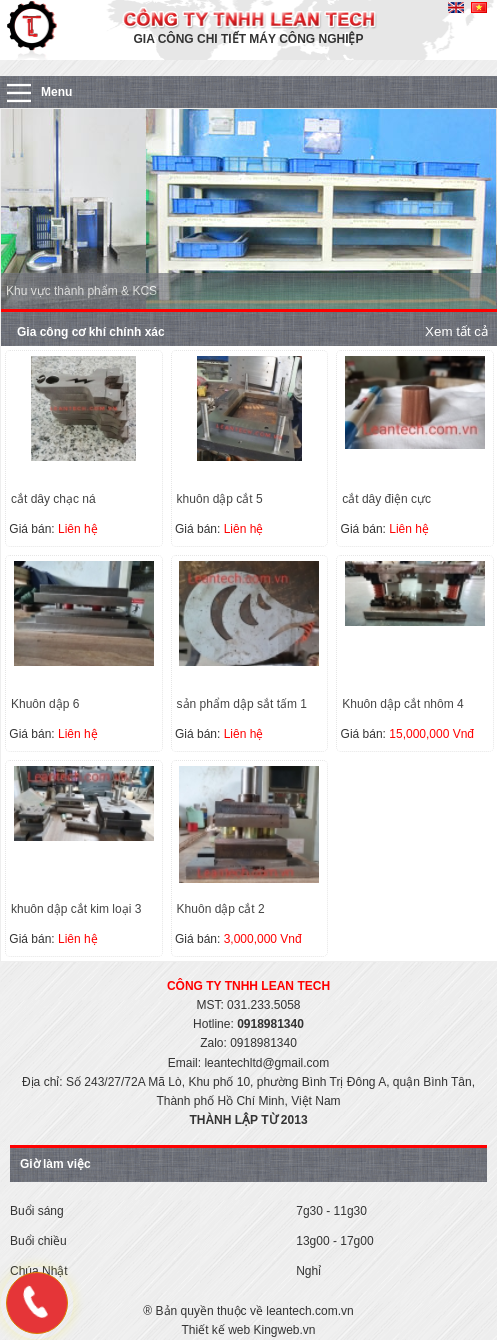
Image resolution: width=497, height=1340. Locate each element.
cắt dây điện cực (386, 499)
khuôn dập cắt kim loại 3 (76, 909)
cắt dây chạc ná (53, 499)
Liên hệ (78, 529)
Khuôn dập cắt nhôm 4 (402, 704)
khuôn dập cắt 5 (220, 499)
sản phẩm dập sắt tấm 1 (242, 704)
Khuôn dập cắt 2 (221, 909)
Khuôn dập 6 (45, 704)
